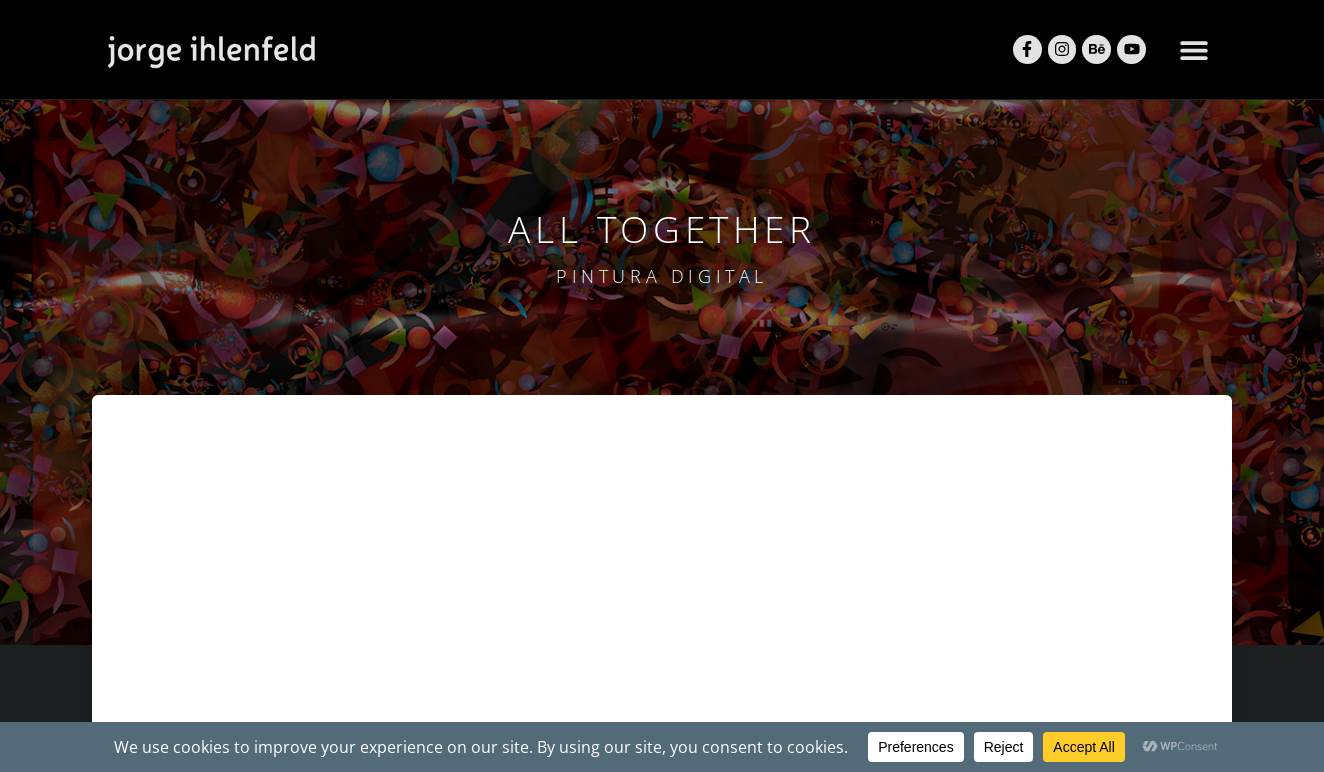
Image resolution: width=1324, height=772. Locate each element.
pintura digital (662, 276)
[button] (1193, 49)
